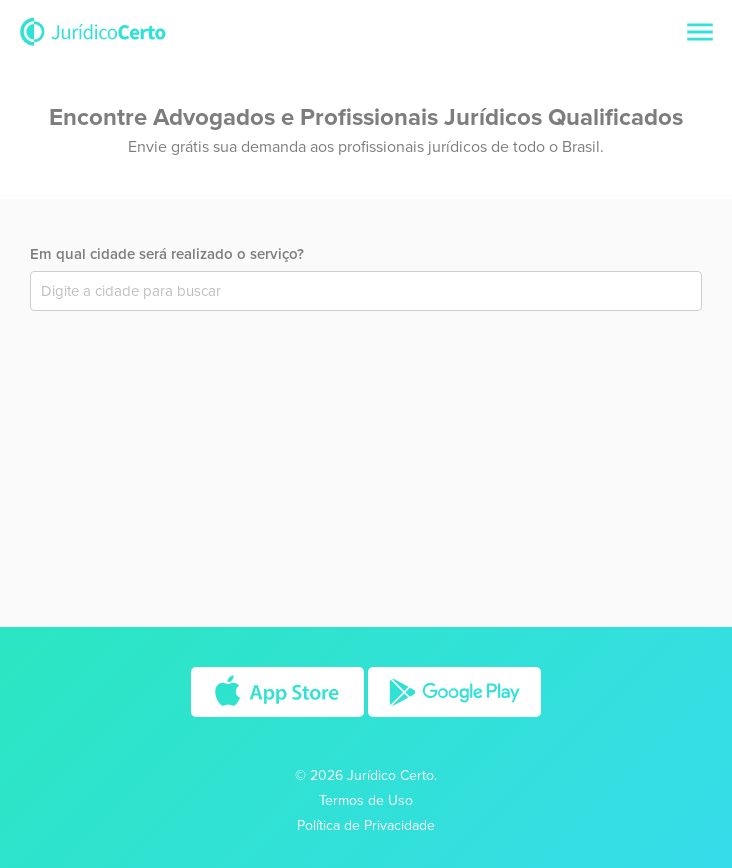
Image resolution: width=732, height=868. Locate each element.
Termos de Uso (366, 800)
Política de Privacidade (366, 825)
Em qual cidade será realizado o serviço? (167, 254)
